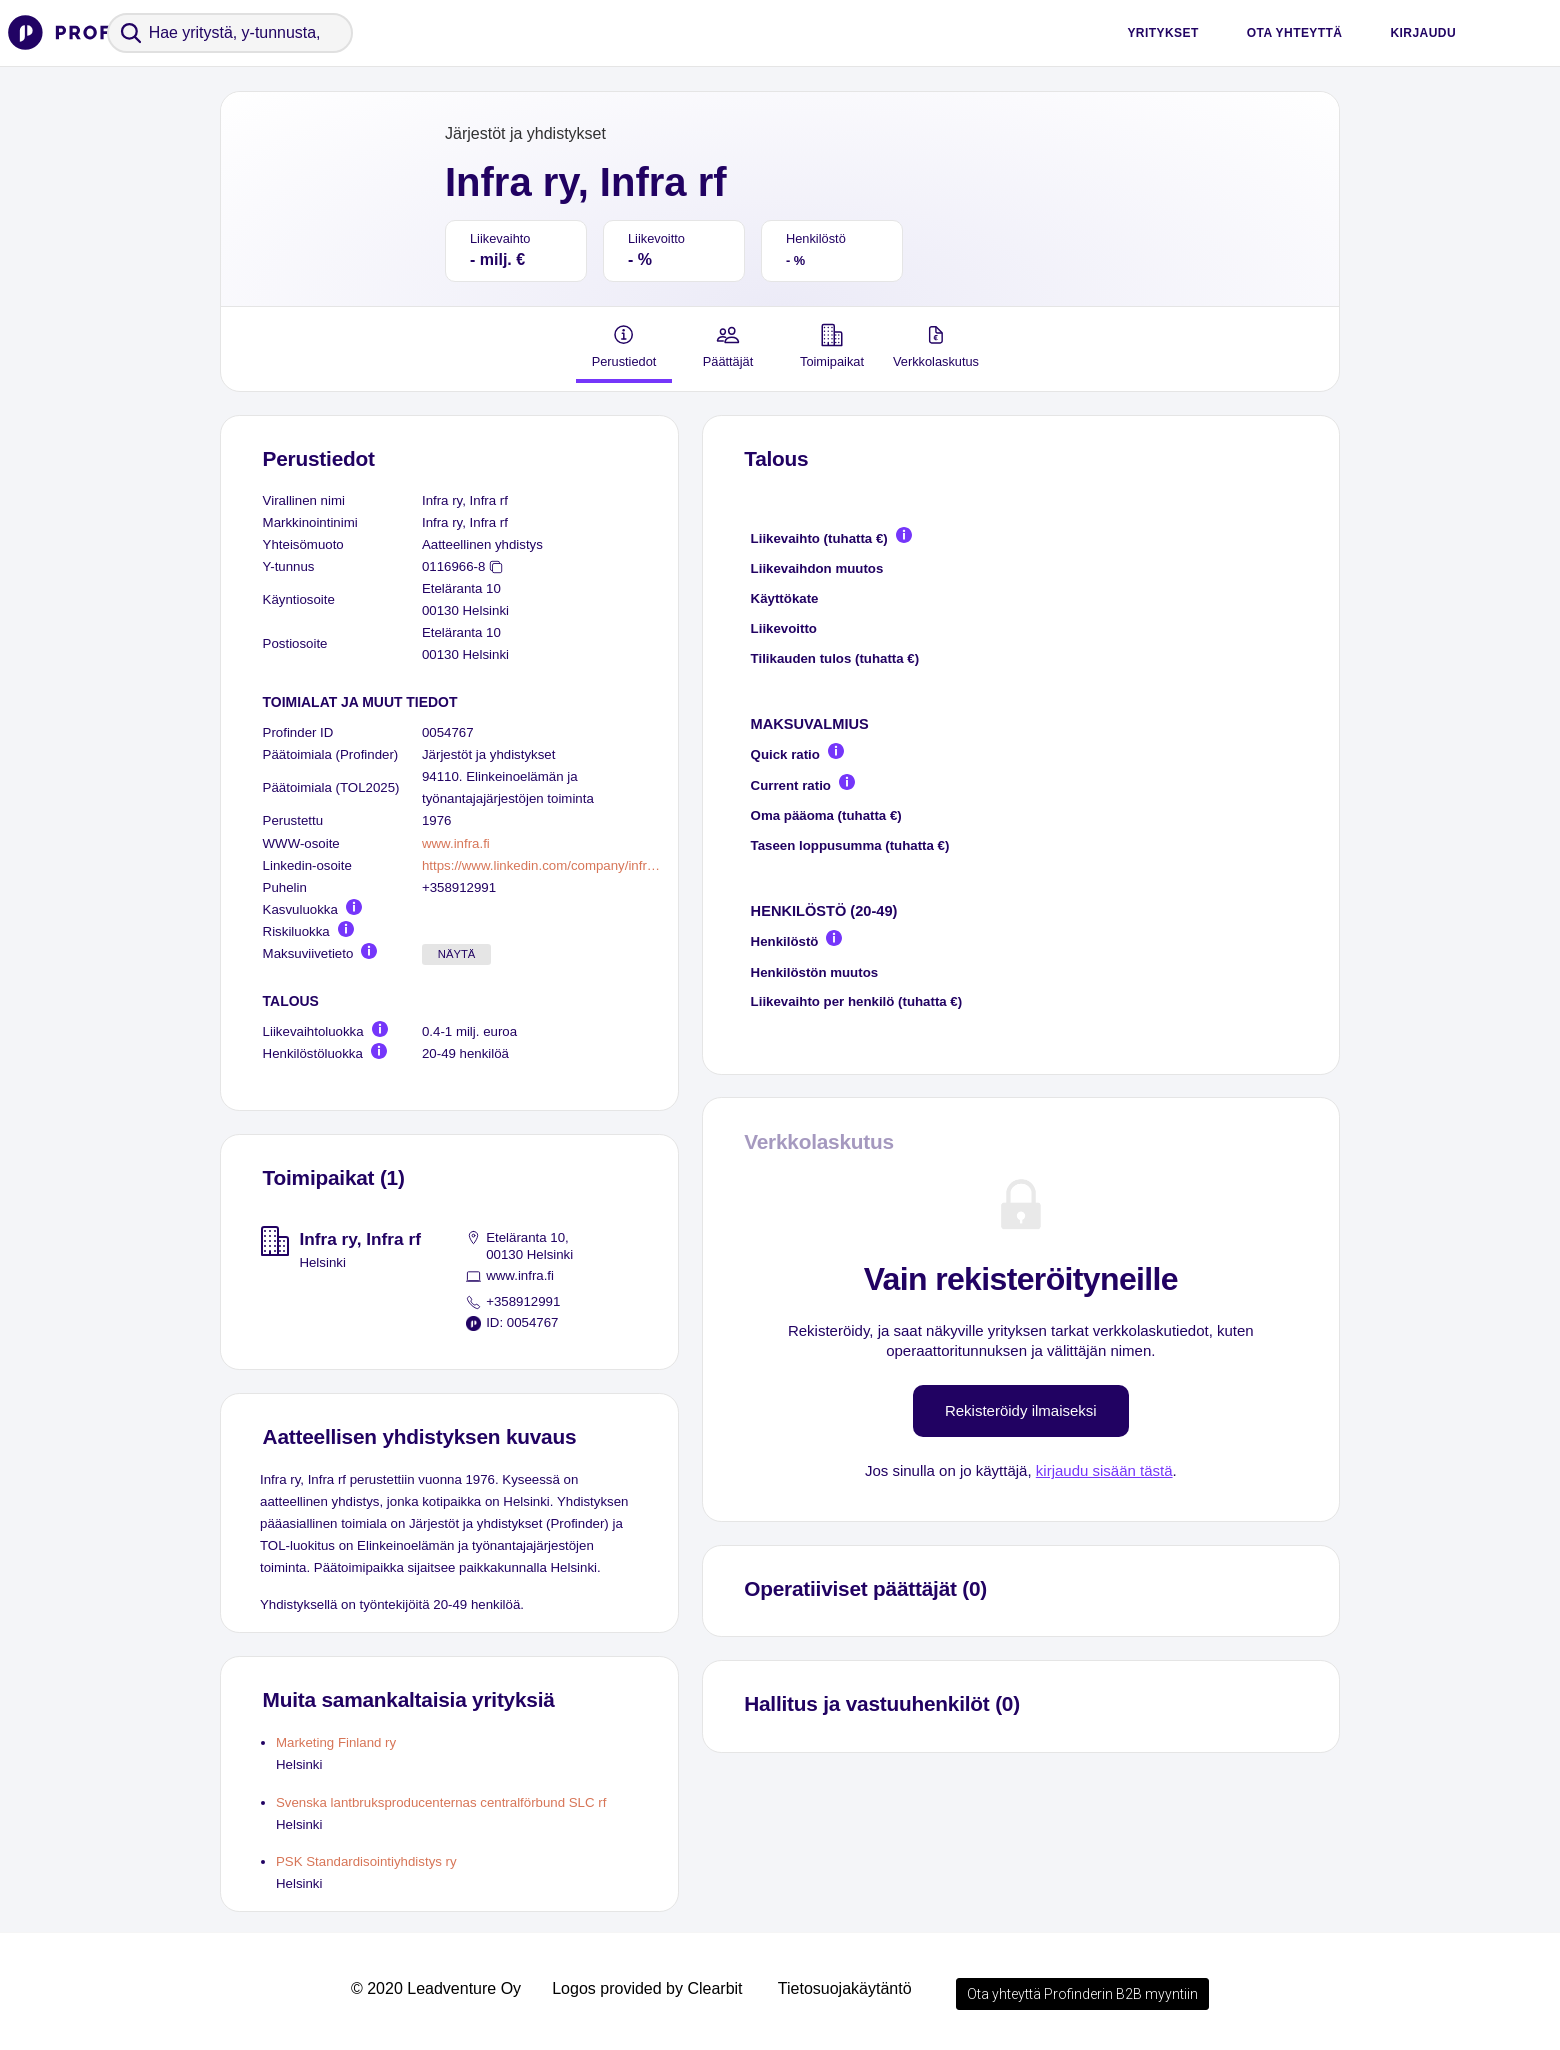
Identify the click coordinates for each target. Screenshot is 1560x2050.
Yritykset (1162, 33)
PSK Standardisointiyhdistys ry (366, 1861)
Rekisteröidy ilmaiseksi (1021, 1410)
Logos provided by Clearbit (647, 1988)
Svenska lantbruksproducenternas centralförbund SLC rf (441, 1802)
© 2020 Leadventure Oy (436, 1988)
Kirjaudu (1423, 33)
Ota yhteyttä (1295, 33)
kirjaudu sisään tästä (1104, 1470)
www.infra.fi (456, 843)
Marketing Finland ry (336, 1742)
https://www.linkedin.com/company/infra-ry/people (542, 865)
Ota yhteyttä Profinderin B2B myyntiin (1082, 1994)
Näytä (457, 954)
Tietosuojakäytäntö (845, 1988)
